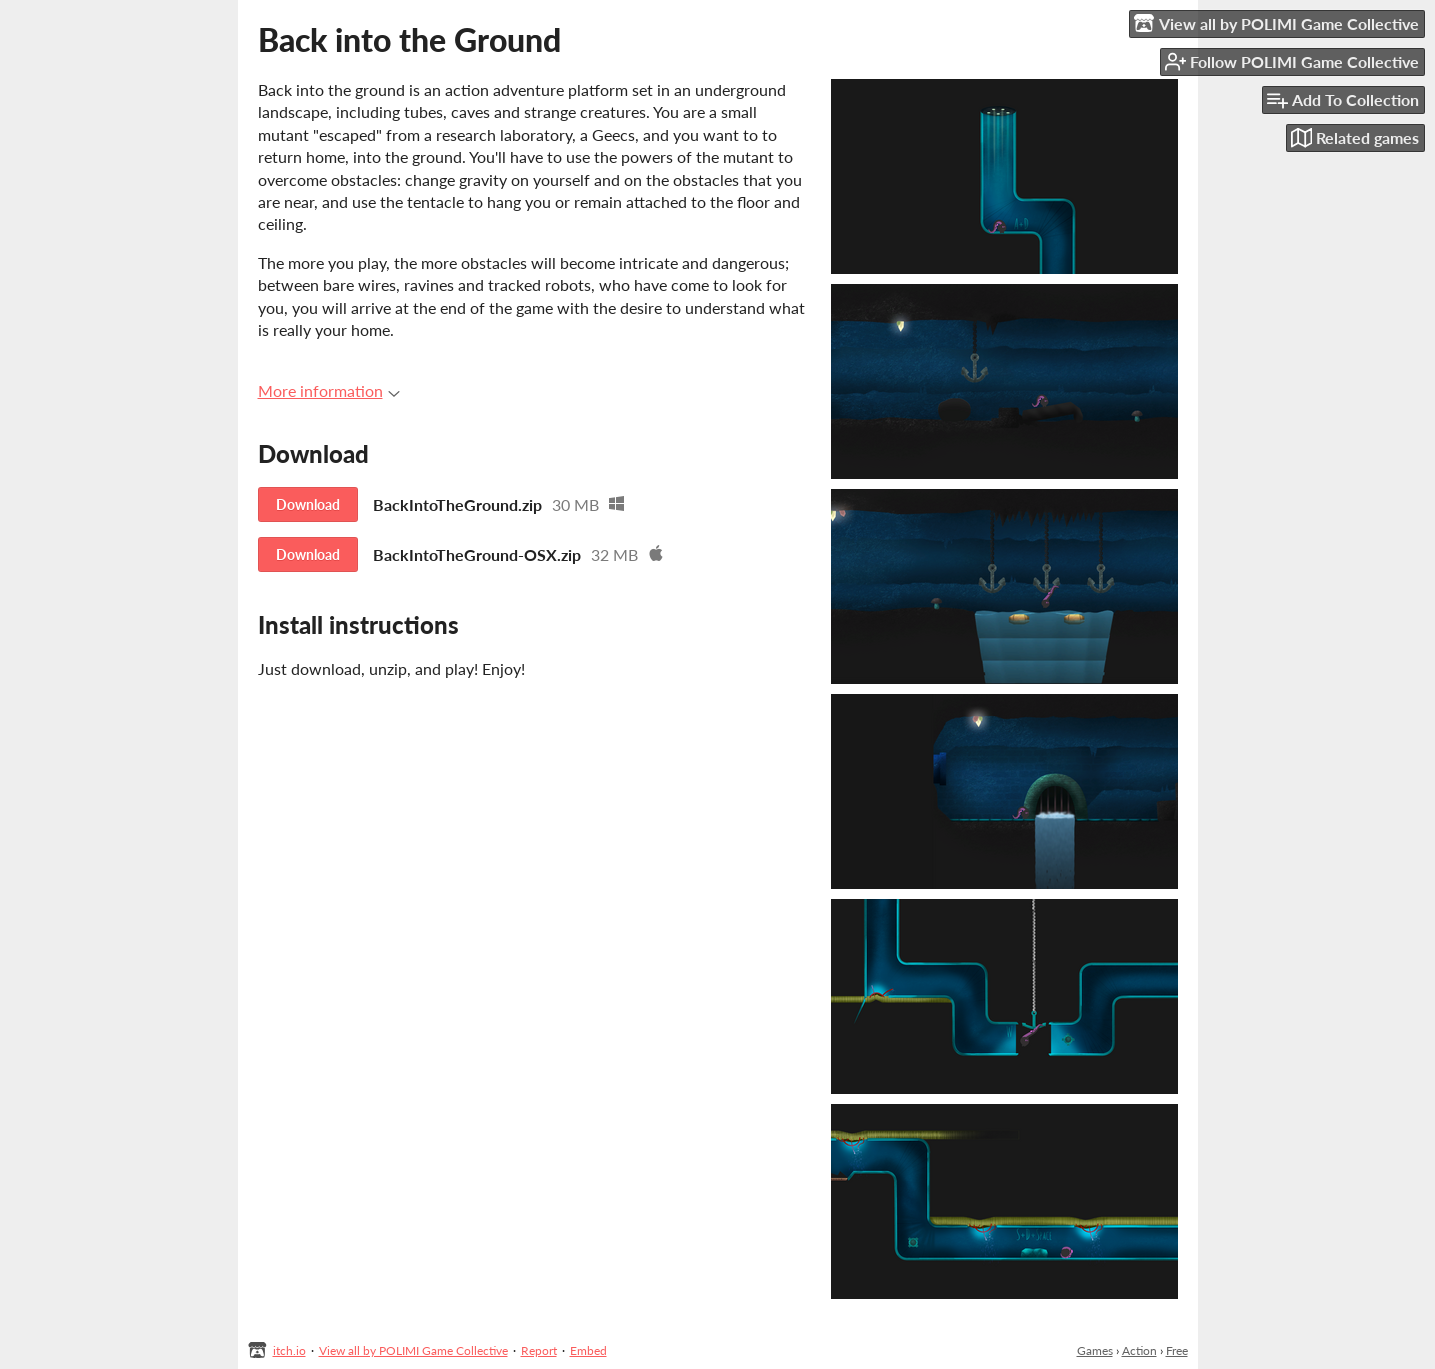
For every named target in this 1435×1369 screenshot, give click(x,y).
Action (1139, 1350)
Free (1177, 1350)
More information (329, 390)
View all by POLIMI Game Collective (413, 1350)
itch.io (289, 1350)
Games (1095, 1350)
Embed (588, 1350)
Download (308, 504)
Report (539, 1350)
